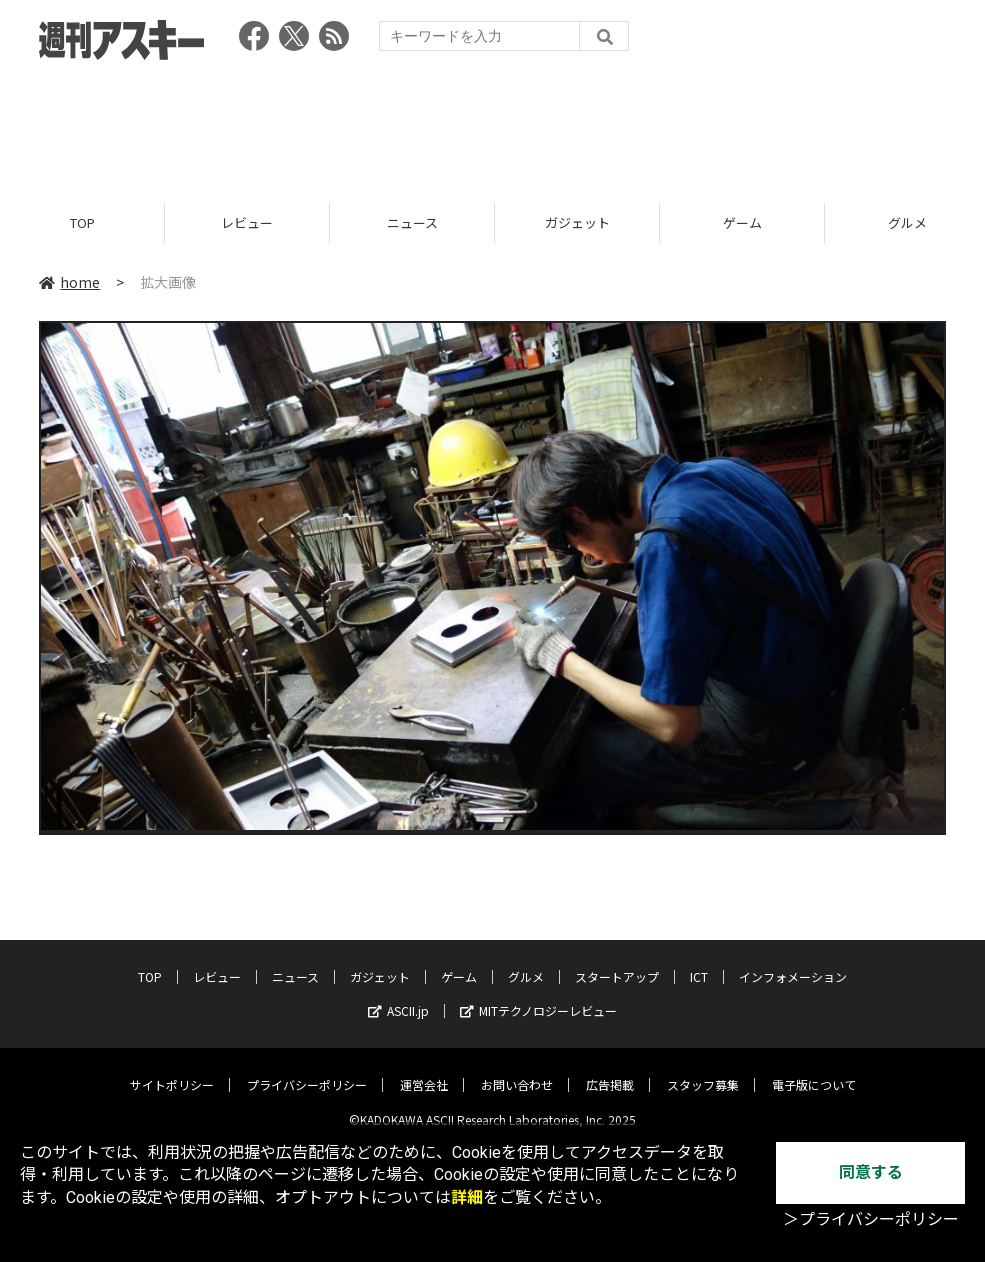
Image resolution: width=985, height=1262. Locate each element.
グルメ (526, 961)
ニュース (412, 222)
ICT (699, 961)
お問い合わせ (517, 1069)
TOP (82, 222)
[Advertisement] (493, 125)
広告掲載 (610, 1069)
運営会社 (424, 1069)
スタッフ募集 (703, 1069)
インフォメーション (793, 961)
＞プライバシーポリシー (871, 1219)
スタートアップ (617, 961)
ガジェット (577, 222)
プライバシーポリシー (307, 1069)
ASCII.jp (398, 995)
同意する (871, 1172)
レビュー (247, 222)
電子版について (814, 1069)
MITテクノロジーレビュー (538, 995)
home (69, 282)
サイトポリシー (172, 1069)
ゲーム (742, 222)
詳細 (467, 1197)
